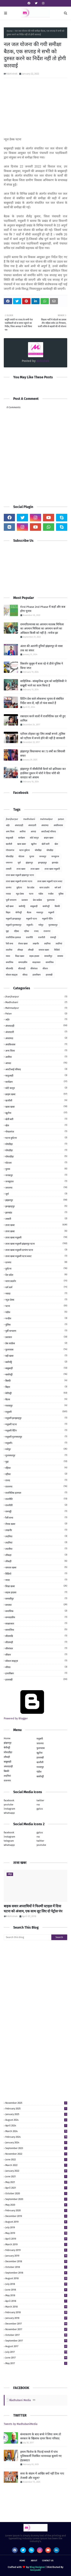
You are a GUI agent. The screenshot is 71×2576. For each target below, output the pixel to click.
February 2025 (36, 2108)
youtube (8, 1804)
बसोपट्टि (22, 906)
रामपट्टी (53, 937)
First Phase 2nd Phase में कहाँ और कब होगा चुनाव (42, 609)
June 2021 (36, 2176)
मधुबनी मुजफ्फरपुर (13, 925)
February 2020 (36, 2210)
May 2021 (36, 2182)
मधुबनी (51, 912)
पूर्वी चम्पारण (11, 900)
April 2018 (36, 2301)
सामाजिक (50, 962)
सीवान (45, 968)
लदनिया (47, 943)
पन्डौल (50, 894)
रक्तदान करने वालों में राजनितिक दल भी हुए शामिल (43, 718)
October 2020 (36, 2193)
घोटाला (21, 856)
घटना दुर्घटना (24, 850)
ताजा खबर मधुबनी (52, 869)
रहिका (16, 931)
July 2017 (36, 2352)
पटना (31, 894)
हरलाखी (49, 974)
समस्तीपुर (48, 956)
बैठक (29, 912)
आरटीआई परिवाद (48, 831)
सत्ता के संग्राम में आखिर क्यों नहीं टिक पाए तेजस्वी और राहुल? (42, 2476)
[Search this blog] (27, 1937)
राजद (36, 931)
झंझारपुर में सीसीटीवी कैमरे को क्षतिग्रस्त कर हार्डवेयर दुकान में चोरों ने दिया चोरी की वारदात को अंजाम (43, 773)
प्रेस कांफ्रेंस (37, 900)
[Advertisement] (35, 1982)
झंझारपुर (29, 862)
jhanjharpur (12, 819)
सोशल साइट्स (11, 974)
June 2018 (36, 2289)
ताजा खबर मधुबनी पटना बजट (49, 881)
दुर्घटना (19, 887)
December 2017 (36, 2323)
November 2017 (36, 2329)
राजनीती (41, 937)
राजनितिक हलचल (13, 937)
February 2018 (36, 2312)
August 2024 (36, 2119)
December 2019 (36, 2216)
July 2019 (36, 2227)
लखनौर (36, 943)
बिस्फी (57, 906)
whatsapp (9, 1812)
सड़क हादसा (34, 956)
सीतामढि (9, 968)
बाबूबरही (33, 906)
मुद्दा (7, 931)
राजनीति (29, 937)
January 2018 (36, 2318)
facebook (9, 1800)
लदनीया (9, 950)
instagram (9, 1808)
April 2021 (36, 2187)
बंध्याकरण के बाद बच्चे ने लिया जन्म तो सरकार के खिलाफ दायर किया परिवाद (40, 2436)
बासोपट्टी (46, 906)
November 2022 (36, 2153)
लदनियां (59, 943)
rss (38, 1804)
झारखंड (55, 862)
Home (10, 31)
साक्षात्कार (36, 962)
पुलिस (61, 894)
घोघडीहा (50, 850)
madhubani (29, 819)
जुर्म (19, 862)
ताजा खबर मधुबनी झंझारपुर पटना (20, 875)
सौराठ (25, 974)
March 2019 (36, 2244)
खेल (56, 844)
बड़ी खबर (10, 906)
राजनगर (47, 931)
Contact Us (47, 2560)
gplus (40, 1808)
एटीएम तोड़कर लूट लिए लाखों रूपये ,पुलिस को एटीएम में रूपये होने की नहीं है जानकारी (42, 736)
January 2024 (36, 2142)
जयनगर (9, 862)
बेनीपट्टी (19, 912)
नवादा (8, 894)
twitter (40, 1800)
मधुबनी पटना (31, 918)
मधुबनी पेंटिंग (47, 918)
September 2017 (36, 2340)
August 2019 (36, 2221)
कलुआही (9, 837)
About (34, 2560)
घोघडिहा (38, 850)
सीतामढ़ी (21, 968)
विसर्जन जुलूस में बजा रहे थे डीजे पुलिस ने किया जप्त (41, 666)
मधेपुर (40, 925)
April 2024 (36, 2125)
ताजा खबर (20, 869)
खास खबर (21, 844)
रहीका (26, 931)
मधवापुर (39, 912)
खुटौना (34, 844)
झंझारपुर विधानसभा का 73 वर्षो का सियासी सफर (42, 753)
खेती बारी (45, 844)
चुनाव (31, 856)
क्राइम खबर (48, 837)
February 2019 (36, 2250)
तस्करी (8, 869)
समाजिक (9, 962)
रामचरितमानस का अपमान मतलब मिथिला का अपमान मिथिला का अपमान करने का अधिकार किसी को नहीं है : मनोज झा (42, 629)
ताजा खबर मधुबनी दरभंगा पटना (19, 881)
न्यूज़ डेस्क (20, 894)
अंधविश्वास (58, 825)
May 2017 (36, 2363)
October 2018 (36, 2267)
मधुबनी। (30, 925)
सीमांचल (33, 968)
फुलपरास (51, 900)
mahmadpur (46, 819)
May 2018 (36, 2295)
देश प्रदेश (30, 887)
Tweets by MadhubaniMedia (20, 2424)
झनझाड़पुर (42, 862)
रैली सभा (9, 943)
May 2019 (36, 2233)
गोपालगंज (10, 850)
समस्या (60, 956)
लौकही (31, 950)
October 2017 (36, 2335)
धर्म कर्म (58, 887)
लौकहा (20, 950)
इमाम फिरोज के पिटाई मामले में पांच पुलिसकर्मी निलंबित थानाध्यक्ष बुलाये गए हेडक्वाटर (41, 2456)
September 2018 (36, 2272)
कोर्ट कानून (34, 837)
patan (61, 819)
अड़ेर (8, 825)
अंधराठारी (32, 825)
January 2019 (36, 2255)
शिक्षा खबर (19, 956)
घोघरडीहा (9, 856)
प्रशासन (25, 900)
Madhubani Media (20, 2400)
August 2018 (36, 2278)
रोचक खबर (23, 943)
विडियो (57, 950)
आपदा (33, 831)
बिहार (8, 912)
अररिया (23, 831)
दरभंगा (8, 887)
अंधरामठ (44, 825)
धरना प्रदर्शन (44, 887)
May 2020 (36, 2204)
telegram (9, 1840)
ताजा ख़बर (34, 869)
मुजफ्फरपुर (53, 925)
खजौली (9, 844)
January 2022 (36, 2170)
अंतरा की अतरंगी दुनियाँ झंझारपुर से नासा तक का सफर (41, 648)
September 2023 (36, 2148)
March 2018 (36, 2306)
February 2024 (36, 2136)
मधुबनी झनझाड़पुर (13, 918)
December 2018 (36, 2261)
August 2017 (36, 2346)
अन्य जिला (10, 831)
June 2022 (36, 2159)
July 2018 (36, 2284)
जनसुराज (55, 856)
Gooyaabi (35, 2569)
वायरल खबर (44, 950)
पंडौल (40, 894)
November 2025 (36, 2102)
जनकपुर (42, 856)
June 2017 (36, 2357)
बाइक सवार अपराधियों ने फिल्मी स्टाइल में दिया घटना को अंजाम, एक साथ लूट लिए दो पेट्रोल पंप (33, 1908)
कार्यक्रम (21, 837)
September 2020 (36, 2199)
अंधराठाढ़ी (19, 825)
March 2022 (36, 2165)
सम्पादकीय (22, 962)
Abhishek (12, 73)
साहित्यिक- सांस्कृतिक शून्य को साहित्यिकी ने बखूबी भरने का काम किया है (43, 683)
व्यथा (8, 956)
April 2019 (36, 2238)
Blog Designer (37, 2567)
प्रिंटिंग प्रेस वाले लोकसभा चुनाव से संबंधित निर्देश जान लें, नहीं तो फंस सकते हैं (42, 701)
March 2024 (36, 2131)
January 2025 (36, 2114)
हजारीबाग (37, 974)
